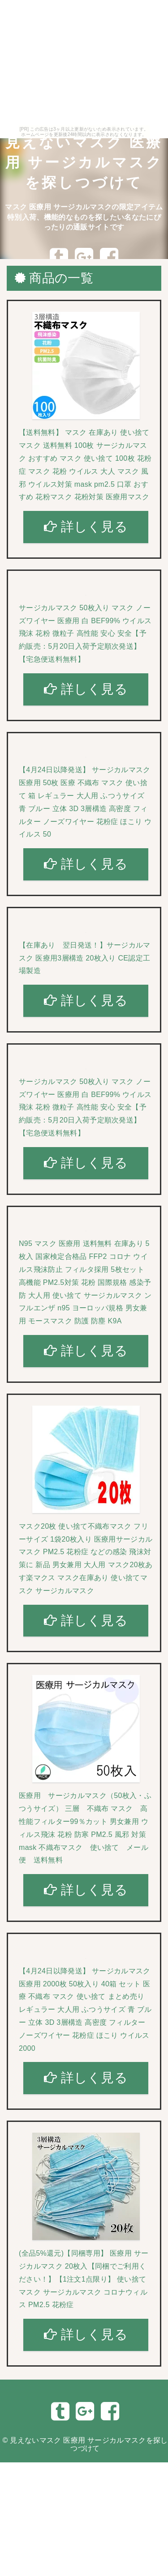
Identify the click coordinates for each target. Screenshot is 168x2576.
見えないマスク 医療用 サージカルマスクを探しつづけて (84, 162)
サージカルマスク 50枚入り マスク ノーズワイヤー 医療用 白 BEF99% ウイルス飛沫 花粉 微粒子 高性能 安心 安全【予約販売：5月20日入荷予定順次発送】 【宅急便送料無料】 (85, 633)
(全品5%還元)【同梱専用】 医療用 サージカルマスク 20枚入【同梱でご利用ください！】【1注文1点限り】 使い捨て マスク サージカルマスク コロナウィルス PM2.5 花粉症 (83, 2278)
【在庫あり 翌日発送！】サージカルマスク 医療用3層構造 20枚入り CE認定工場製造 (85, 958)
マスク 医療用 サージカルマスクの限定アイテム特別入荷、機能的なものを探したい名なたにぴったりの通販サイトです (84, 217)
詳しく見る (86, 526)
